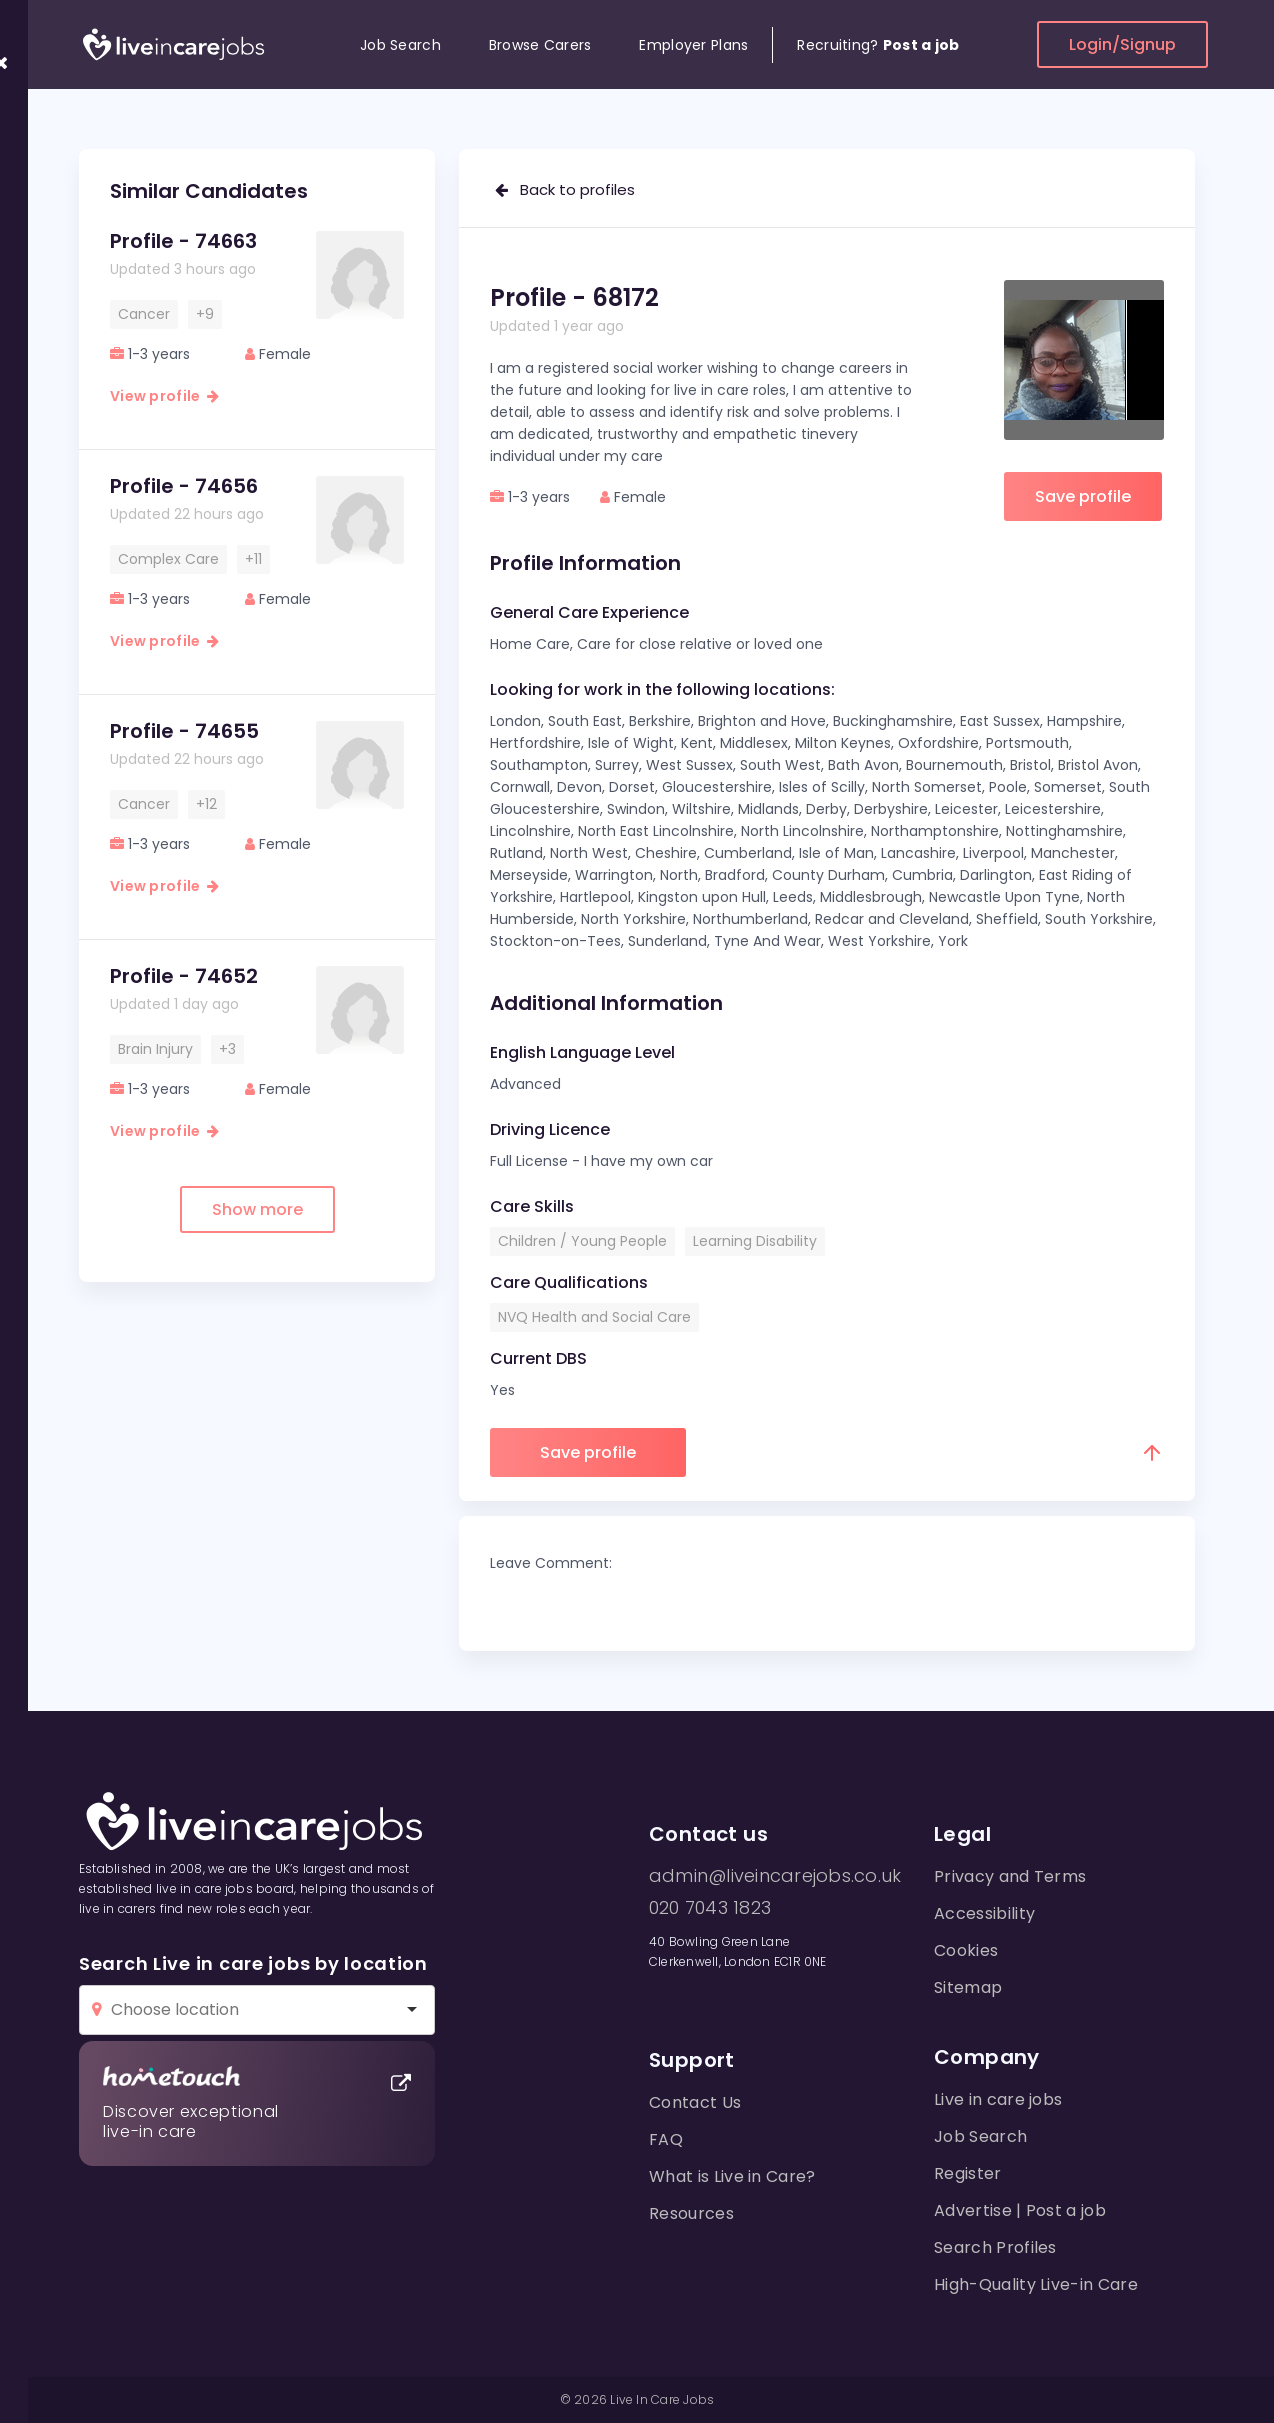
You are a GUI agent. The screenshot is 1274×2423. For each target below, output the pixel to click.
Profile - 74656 (184, 486)
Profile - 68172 (574, 297)
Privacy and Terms (1010, 1876)
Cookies (966, 1950)
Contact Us (695, 2102)
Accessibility (984, 1913)
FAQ (666, 2139)
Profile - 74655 (184, 731)
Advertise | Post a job (1020, 2210)
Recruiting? (878, 45)
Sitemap (968, 1987)
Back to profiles (565, 189)
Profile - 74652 (184, 976)
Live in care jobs (998, 2099)
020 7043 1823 (710, 1908)
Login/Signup (1122, 44)
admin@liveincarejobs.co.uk (775, 1876)
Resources (691, 2213)
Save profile (1083, 496)
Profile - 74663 (183, 241)
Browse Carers (540, 45)
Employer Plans (693, 45)
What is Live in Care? (732, 2176)
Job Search (400, 45)
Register (968, 2173)
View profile (164, 396)
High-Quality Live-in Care (1036, 2284)
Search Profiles (995, 2247)
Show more (257, 1209)
